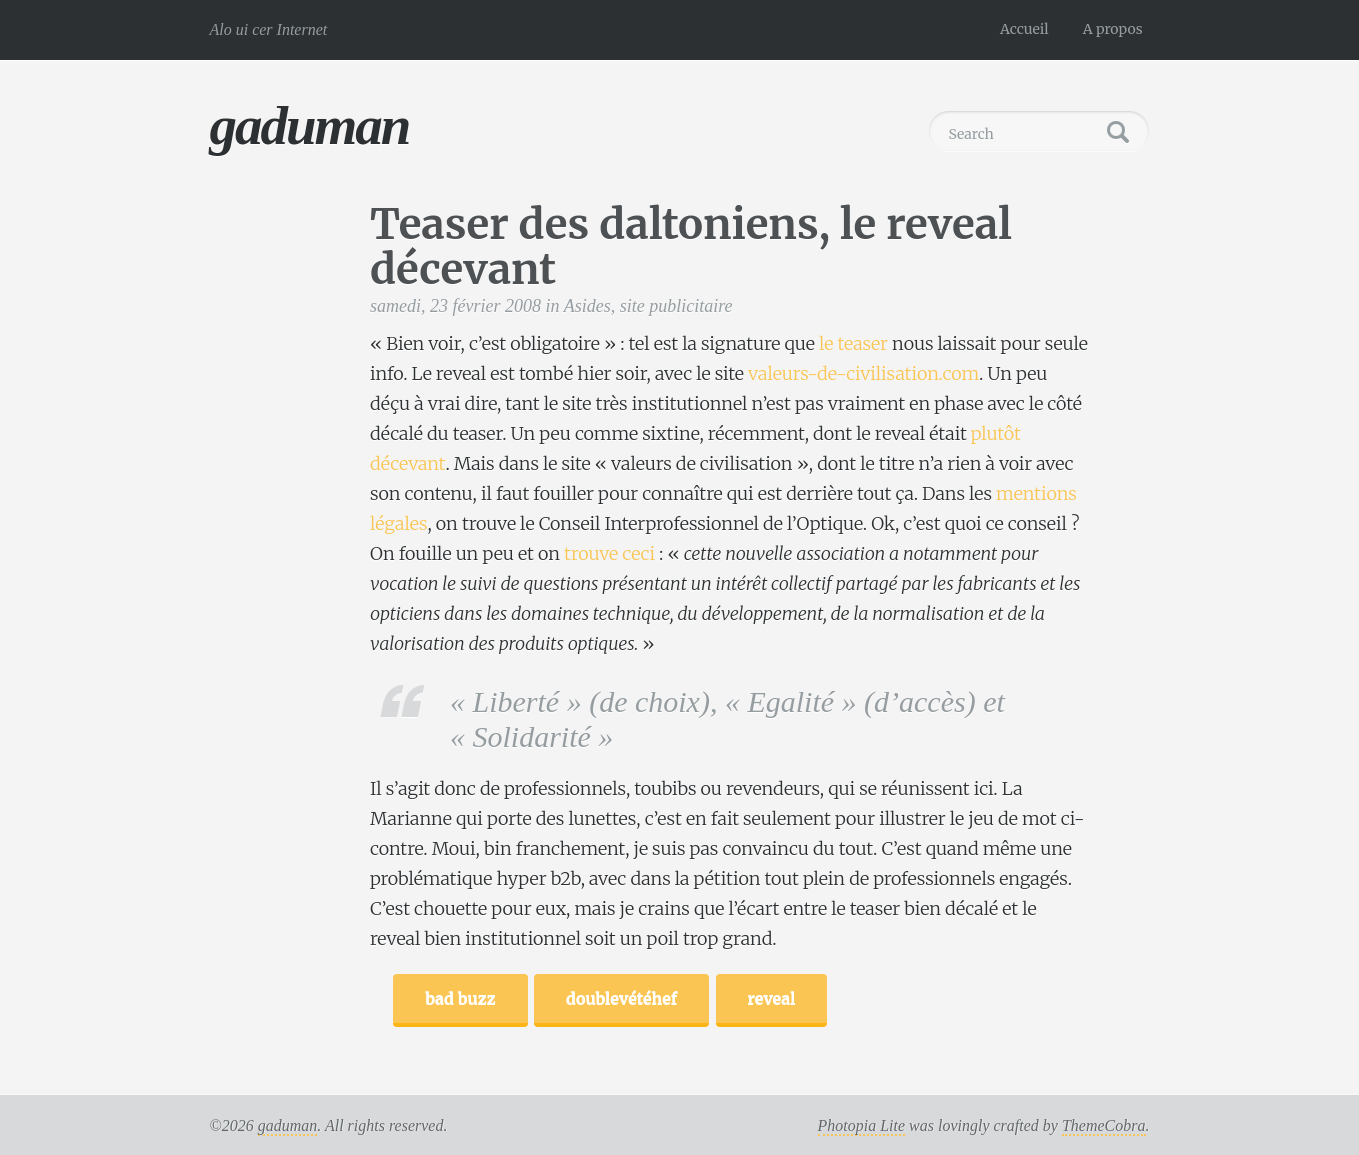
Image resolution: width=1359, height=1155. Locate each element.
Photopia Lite (862, 1125)
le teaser (853, 343)
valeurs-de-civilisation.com (863, 373)
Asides (587, 306)
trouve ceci (609, 553)
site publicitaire (676, 306)
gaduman (310, 125)
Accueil (1024, 29)
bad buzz (460, 998)
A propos (1113, 29)
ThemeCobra (1104, 1125)
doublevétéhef (621, 998)
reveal (772, 998)
